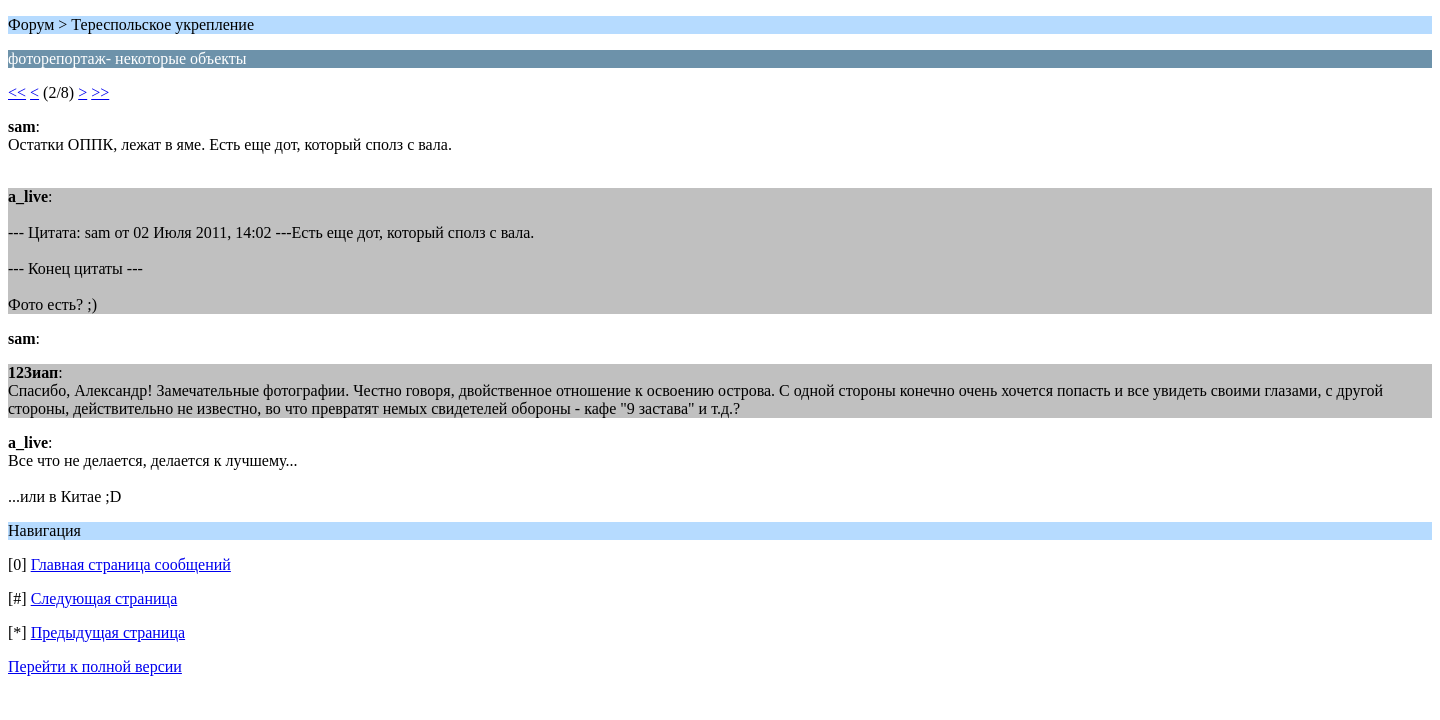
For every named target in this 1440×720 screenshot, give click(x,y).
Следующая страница (104, 598)
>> (100, 92)
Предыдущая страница (108, 632)
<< (17, 92)
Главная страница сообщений (131, 564)
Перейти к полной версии (95, 666)
